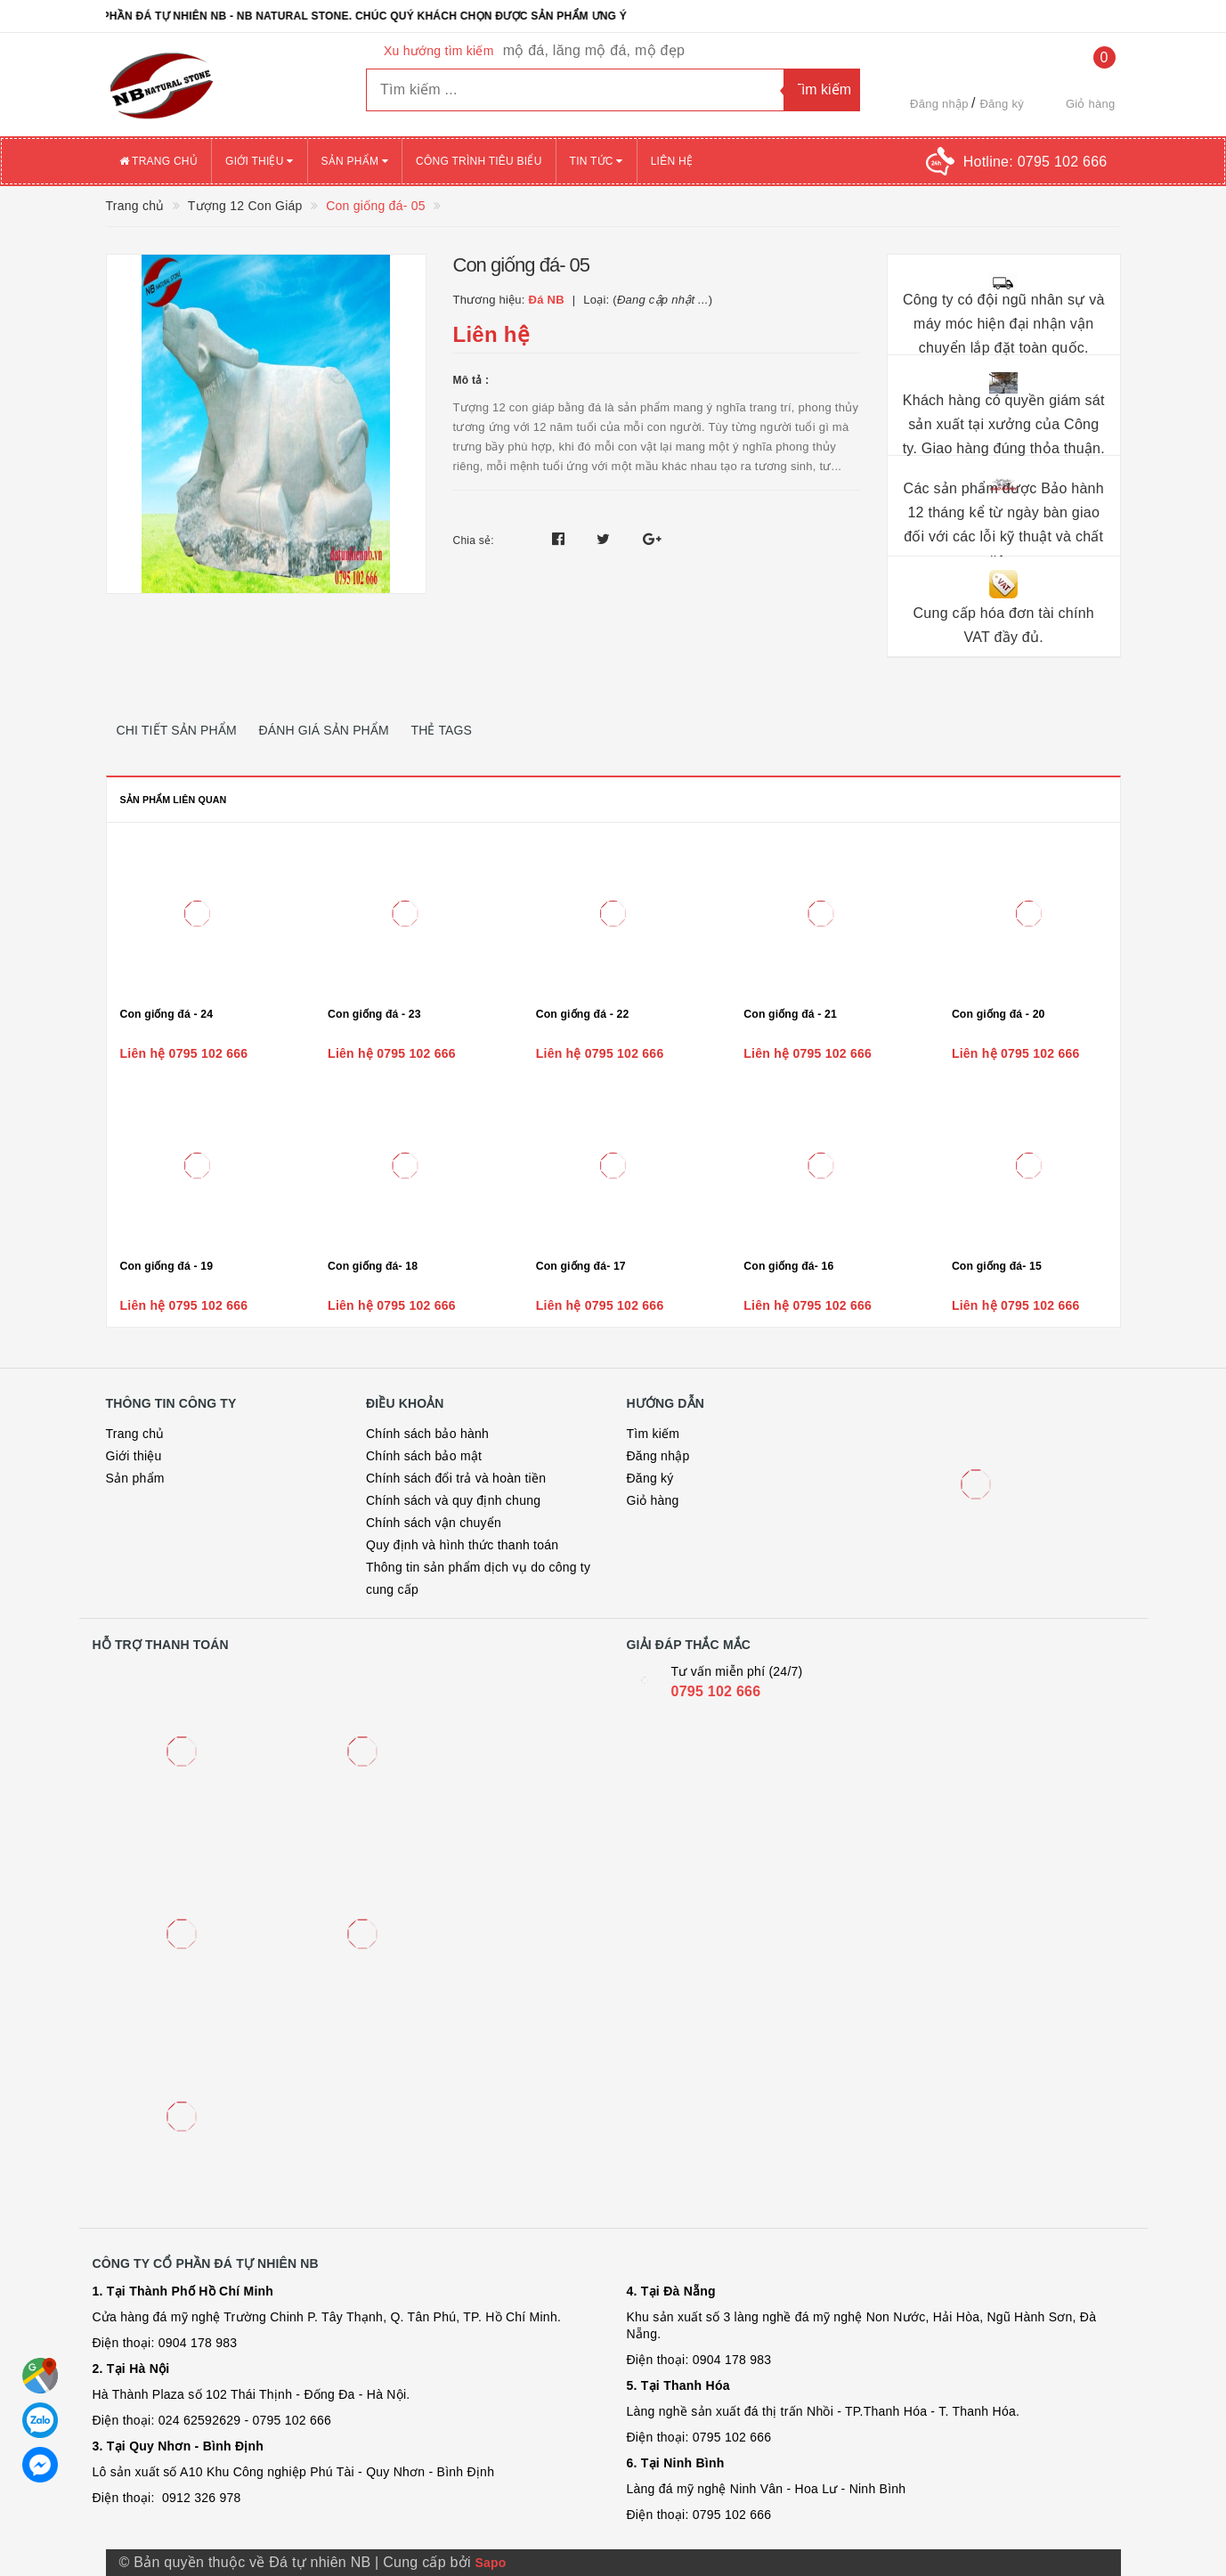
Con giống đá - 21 (790, 1014)
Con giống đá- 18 (373, 1266)
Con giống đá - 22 (582, 1014)
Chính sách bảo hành (427, 1433)
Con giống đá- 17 (581, 1266)
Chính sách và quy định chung (453, 1500)
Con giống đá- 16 (788, 1266)
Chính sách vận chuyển (433, 1523)
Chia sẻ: (473, 540)
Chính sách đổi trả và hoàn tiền (456, 1478)
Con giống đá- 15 (997, 1266)
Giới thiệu (259, 161)
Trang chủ (159, 161)
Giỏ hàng (653, 1500)
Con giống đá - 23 (374, 1014)
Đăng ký (1001, 103)
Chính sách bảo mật (424, 1456)
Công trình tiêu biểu (479, 161)
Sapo (490, 2563)
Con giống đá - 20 (998, 1014)
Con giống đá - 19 (167, 1266)
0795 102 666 (716, 1691)
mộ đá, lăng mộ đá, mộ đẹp (594, 50)
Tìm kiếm (653, 1433)
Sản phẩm (355, 161)
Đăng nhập (939, 103)
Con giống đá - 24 (167, 1014)
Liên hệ (672, 161)
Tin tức (596, 161)
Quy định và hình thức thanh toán (462, 1545)
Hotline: (1035, 161)
